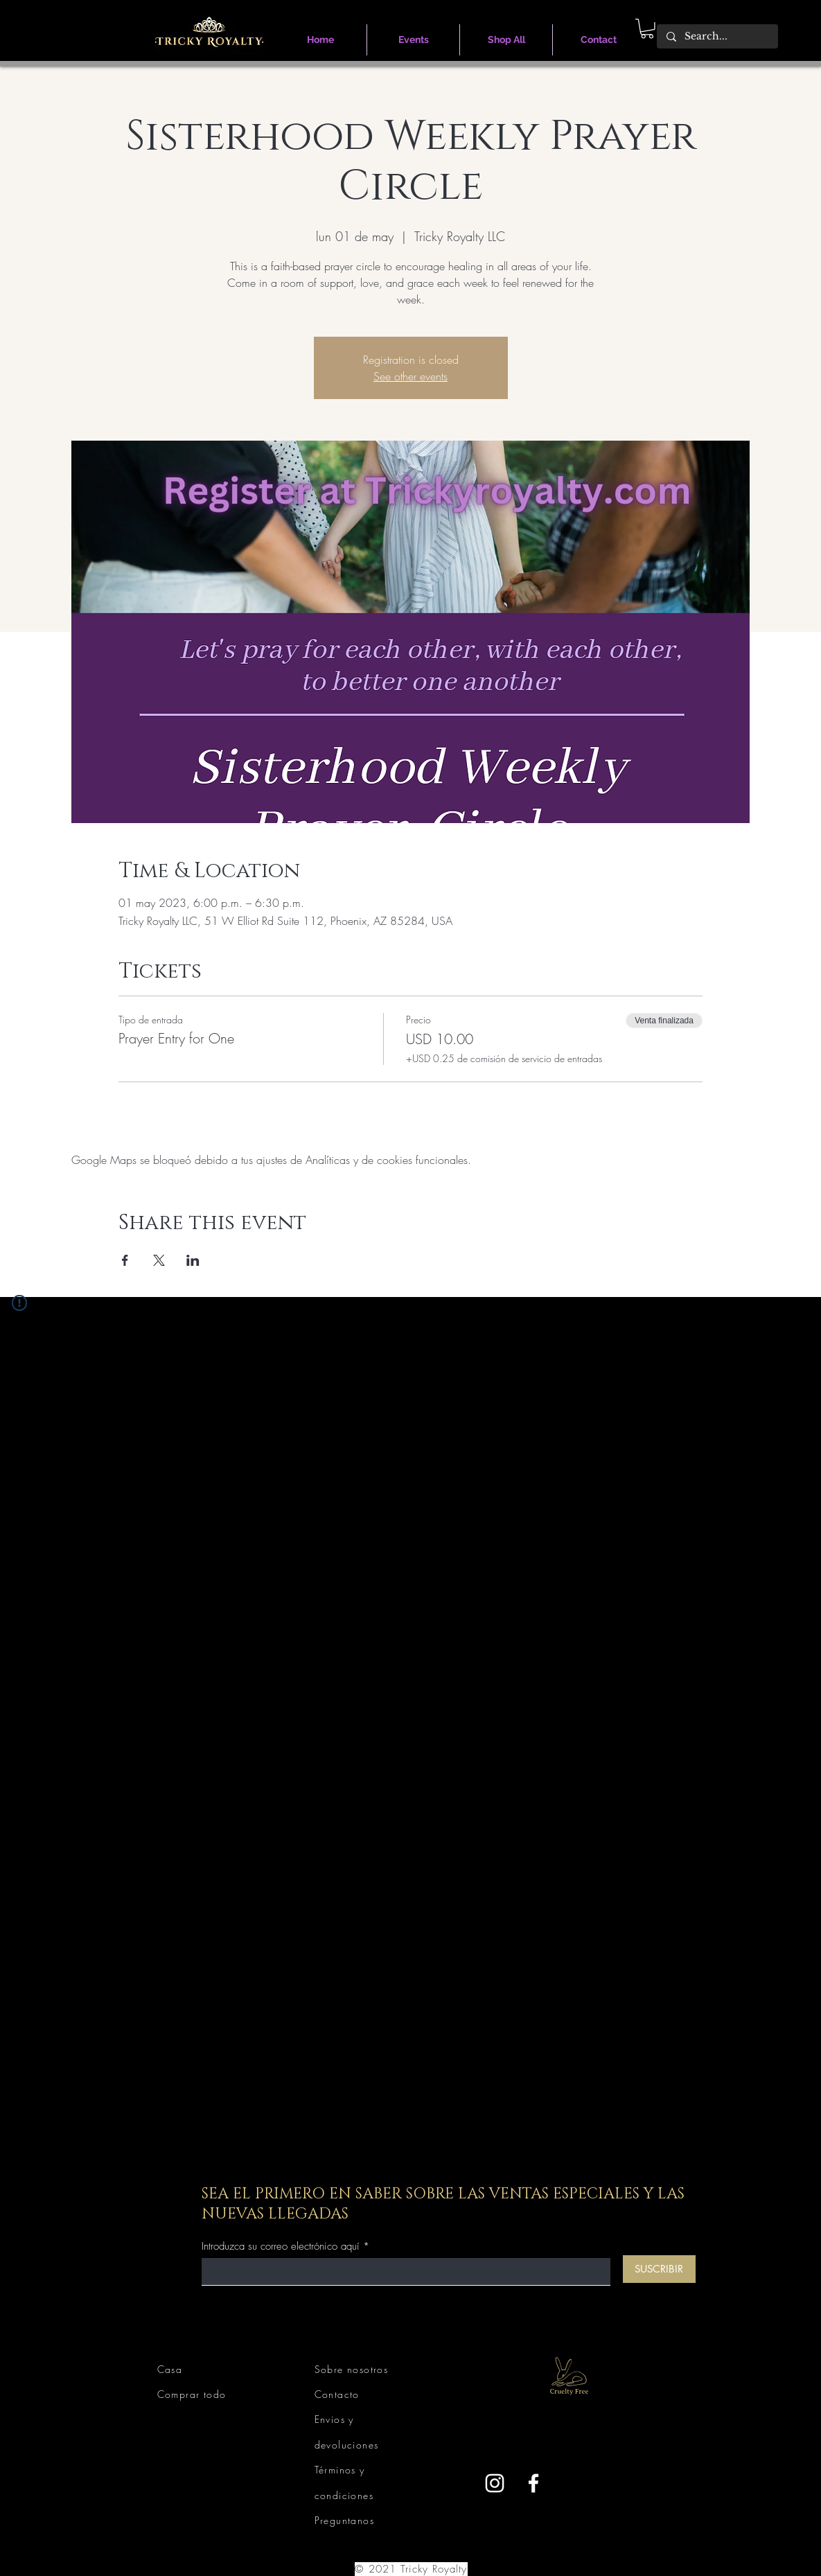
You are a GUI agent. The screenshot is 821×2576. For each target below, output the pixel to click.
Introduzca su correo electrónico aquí (281, 2246)
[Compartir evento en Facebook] (125, 1260)
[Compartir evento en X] (159, 1260)
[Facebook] (533, 2483)
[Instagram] (494, 2483)
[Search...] (717, 36)
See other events (410, 376)
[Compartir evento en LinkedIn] (193, 1260)
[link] (647, 29)
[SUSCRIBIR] (659, 2269)
